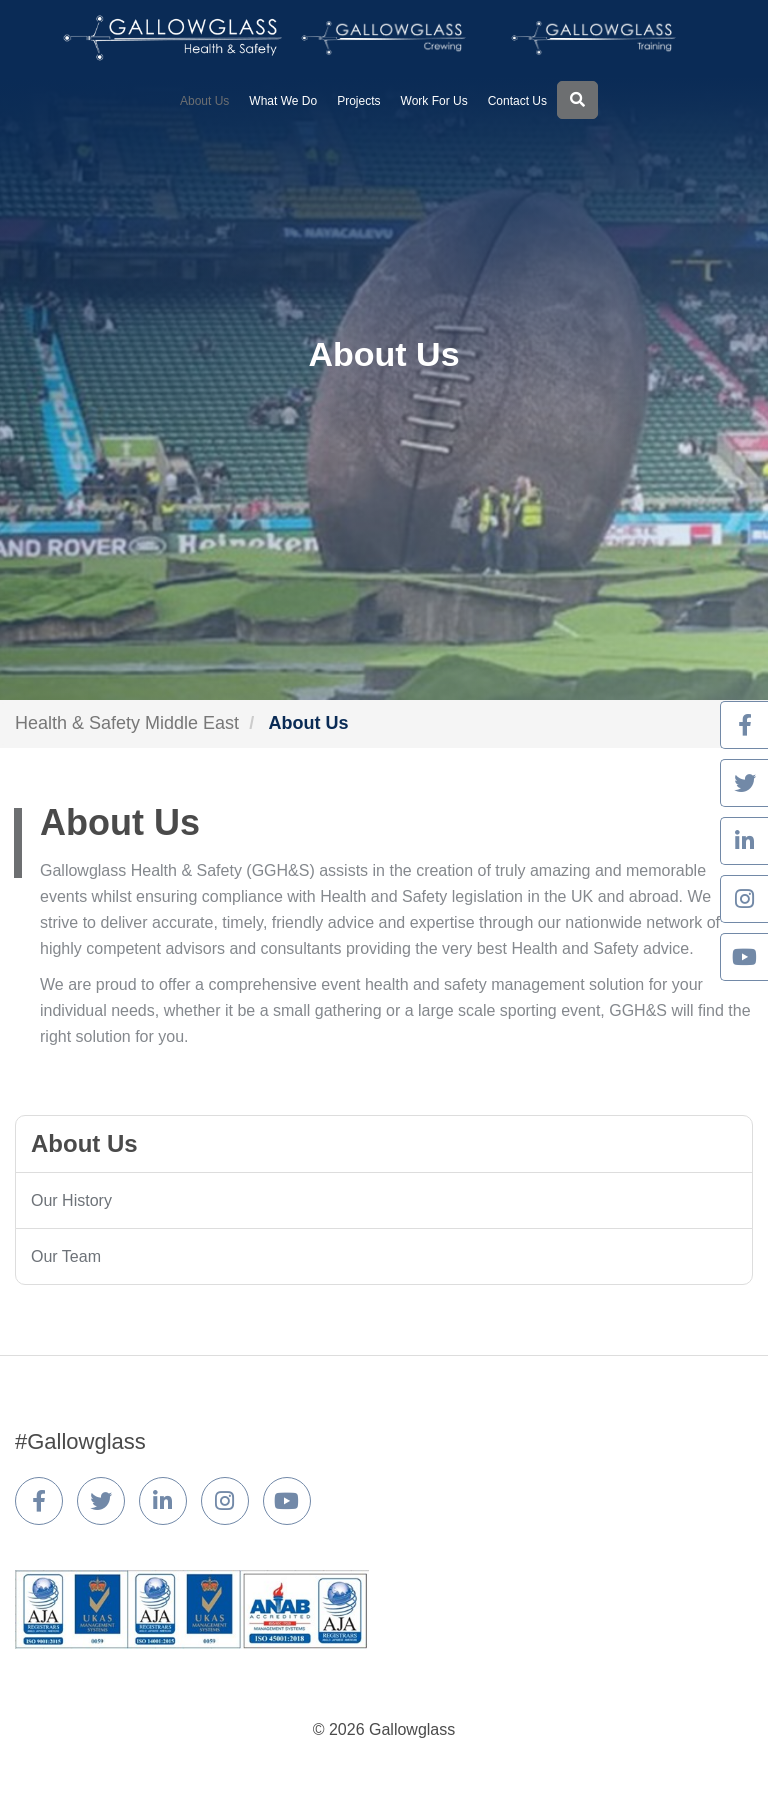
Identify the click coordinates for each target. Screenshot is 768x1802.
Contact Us (517, 101)
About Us (204, 101)
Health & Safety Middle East (127, 723)
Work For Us (434, 101)
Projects (358, 101)
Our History (71, 1200)
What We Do (283, 101)
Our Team (66, 1256)
